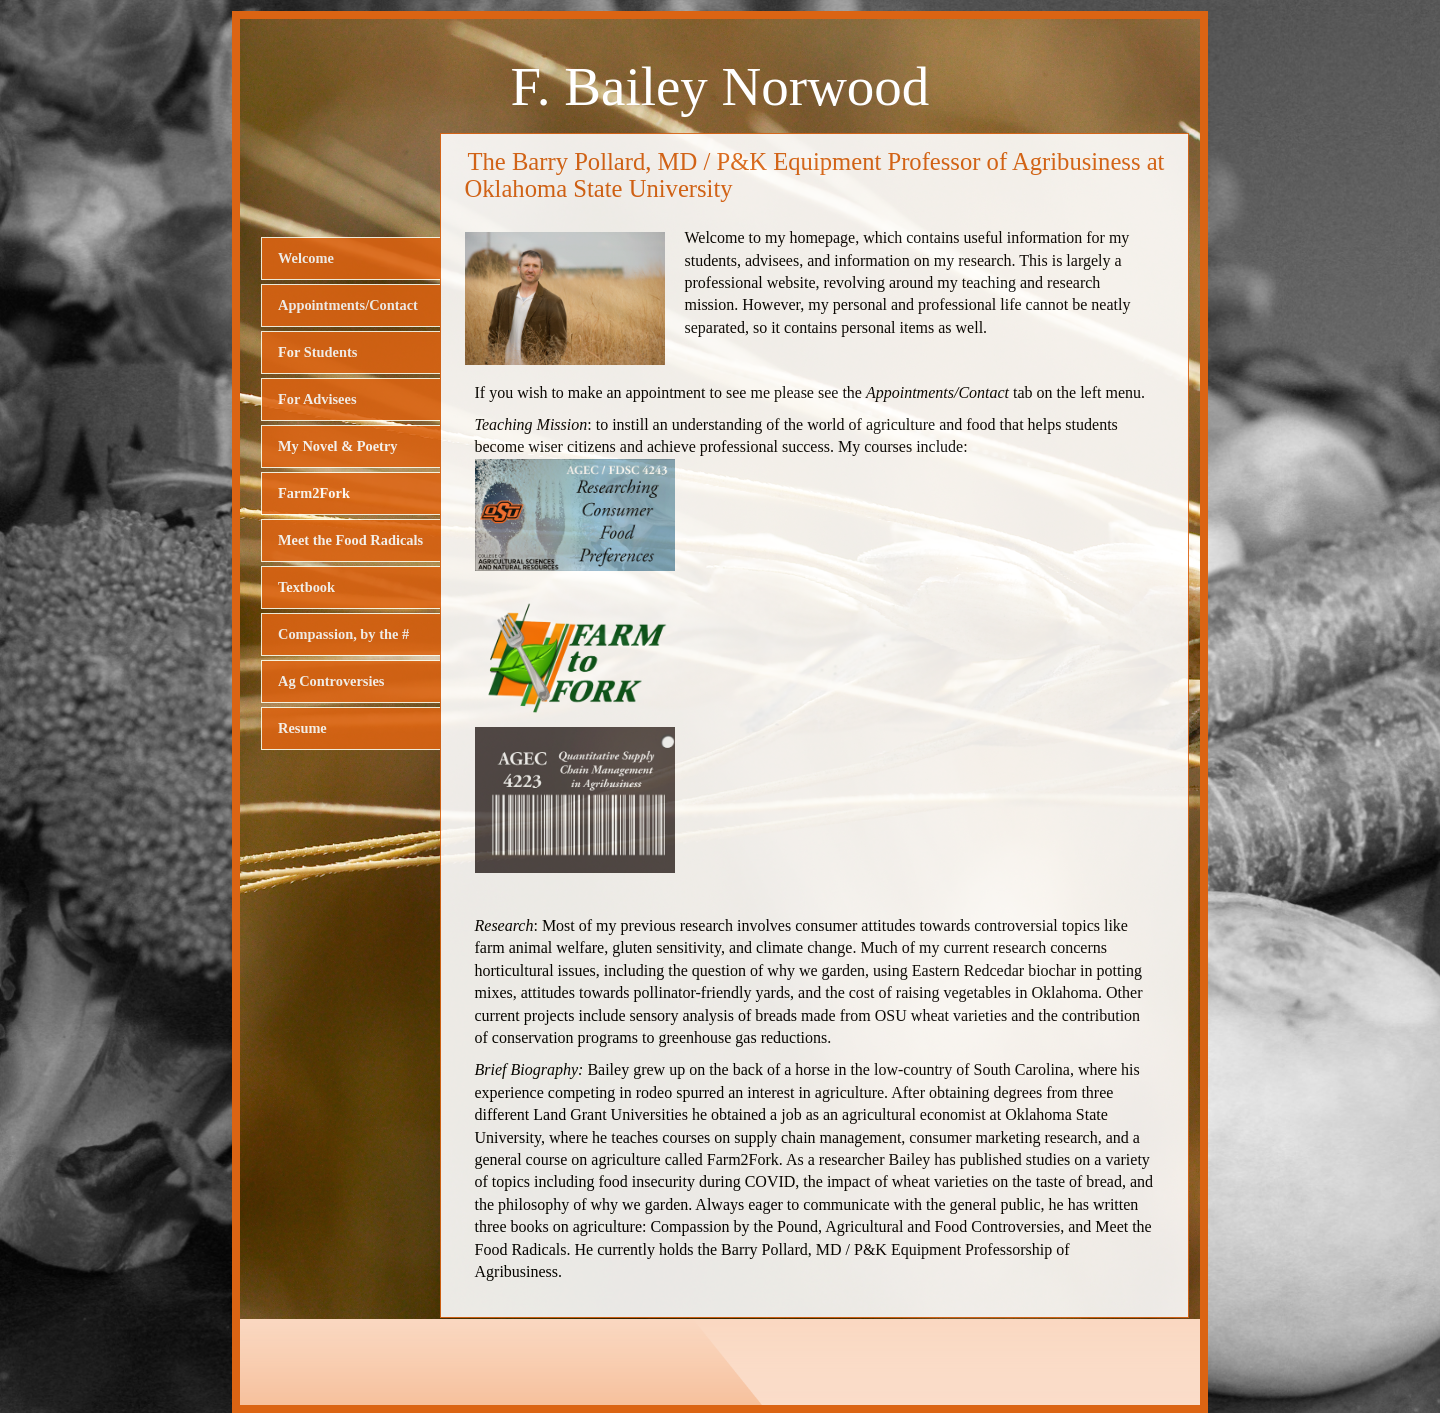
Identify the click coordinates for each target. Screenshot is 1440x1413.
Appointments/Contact (348, 305)
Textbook (306, 587)
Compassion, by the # (343, 634)
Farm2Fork (314, 493)
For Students (317, 352)
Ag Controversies (331, 681)
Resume (302, 728)
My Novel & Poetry (337, 446)
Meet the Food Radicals (350, 540)
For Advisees (317, 399)
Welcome (306, 258)
